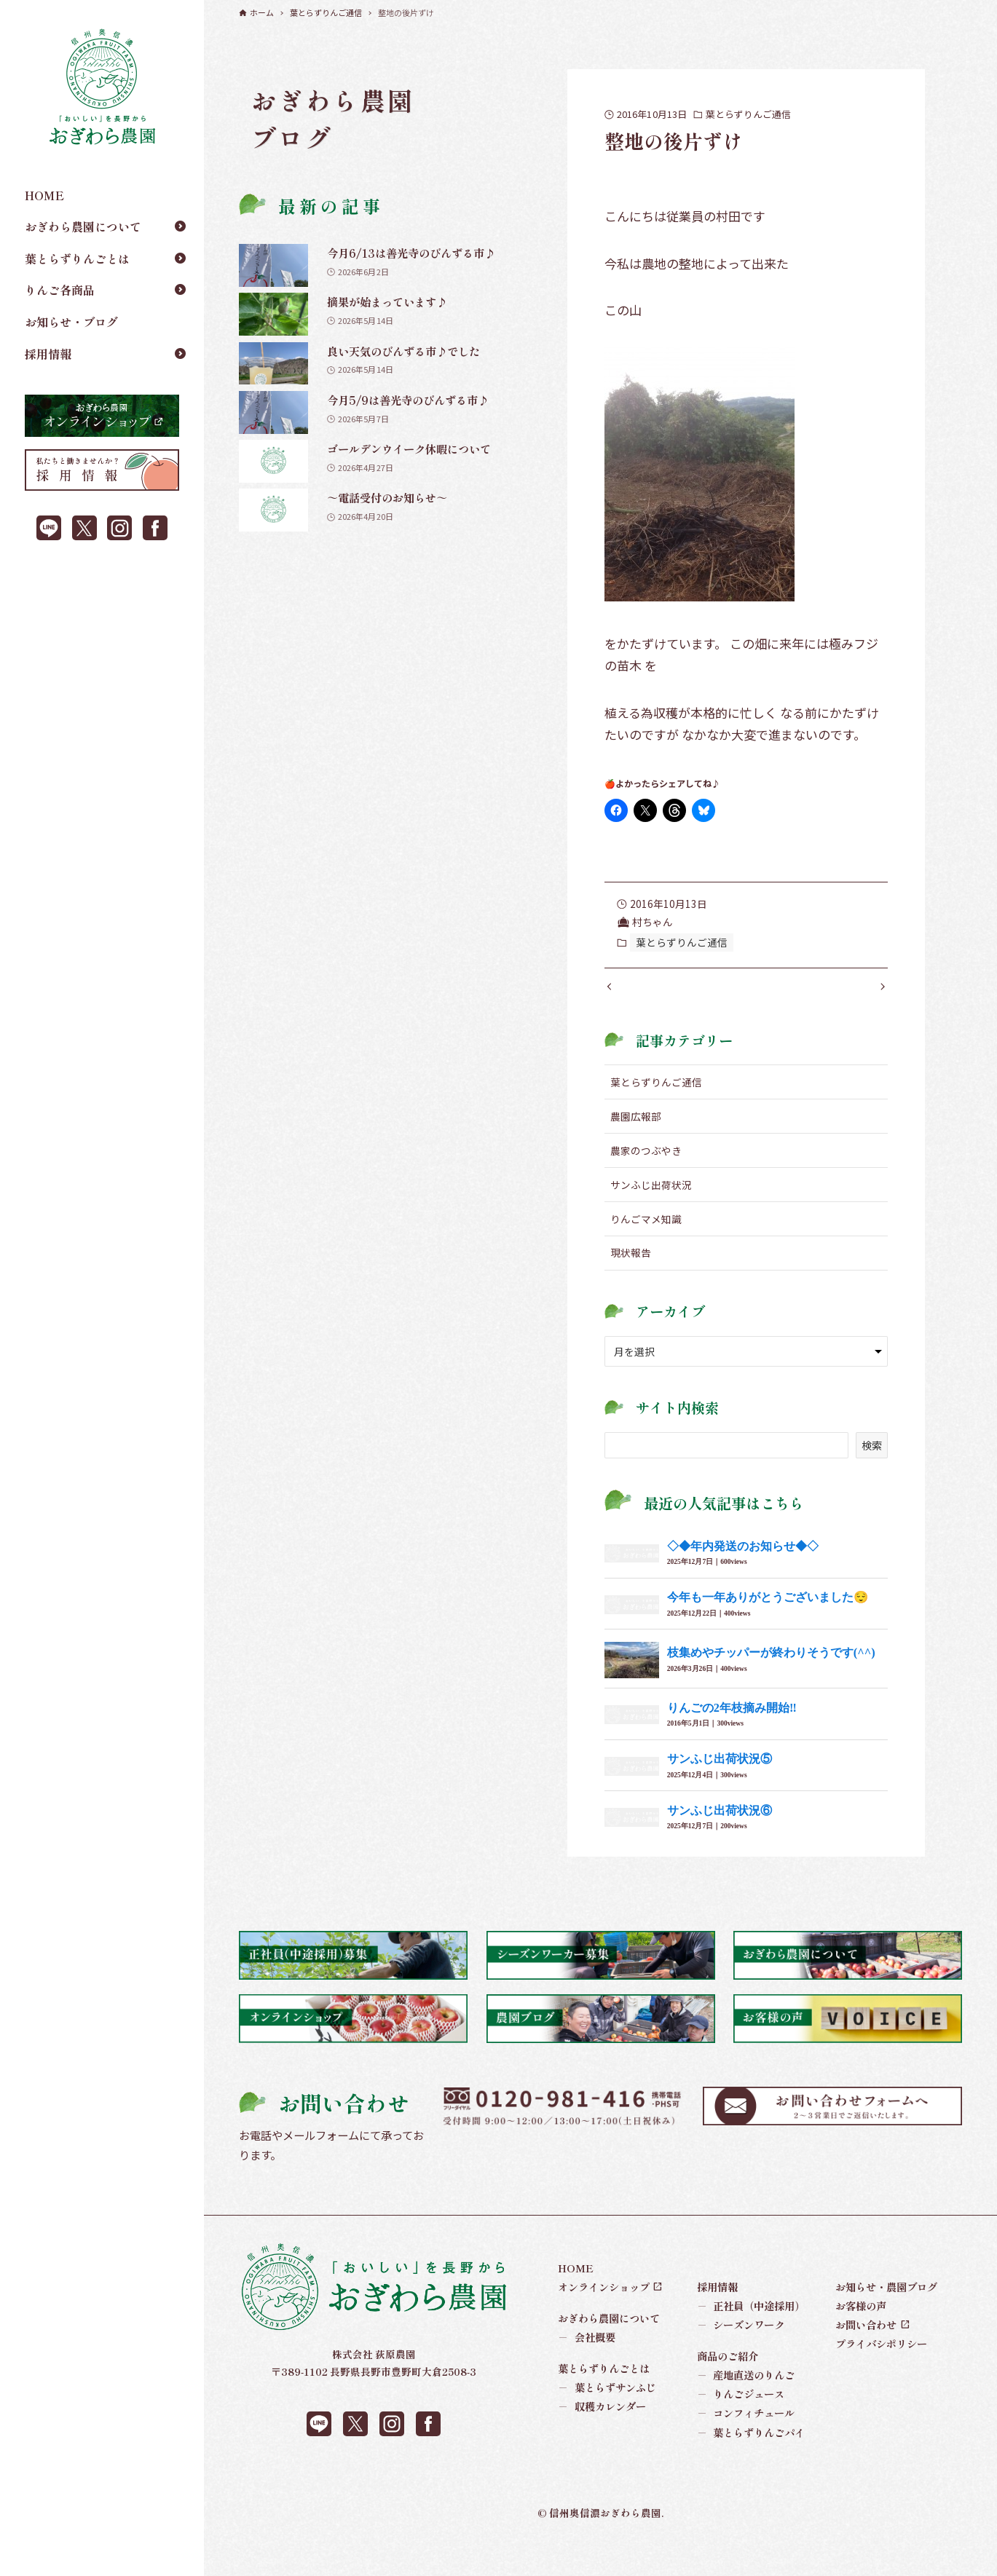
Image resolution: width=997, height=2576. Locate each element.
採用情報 (48, 354)
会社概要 (586, 2367)
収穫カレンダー (602, 2436)
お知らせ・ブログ (71, 322)
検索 (872, 1474)
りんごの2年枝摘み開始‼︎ (732, 1737)
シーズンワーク (741, 2354)
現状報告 (630, 1282)
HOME (44, 195)
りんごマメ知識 (646, 1248)
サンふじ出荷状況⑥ (719, 1839)
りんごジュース (741, 2423)
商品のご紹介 (727, 2385)
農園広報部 (635, 1146)
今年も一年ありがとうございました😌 (767, 1627)
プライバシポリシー (881, 2373)
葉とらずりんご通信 (749, 114)
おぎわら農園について (83, 226)
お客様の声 (860, 2335)
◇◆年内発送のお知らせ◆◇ (743, 1575)
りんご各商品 (60, 290)
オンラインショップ (604, 2316)
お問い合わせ (865, 2354)
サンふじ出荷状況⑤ (719, 1788)
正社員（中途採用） (751, 2335)
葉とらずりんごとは (77, 258)
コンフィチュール (746, 2442)
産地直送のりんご (746, 2404)
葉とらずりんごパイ (751, 2461)
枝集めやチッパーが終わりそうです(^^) (771, 1682)
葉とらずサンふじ (607, 2417)
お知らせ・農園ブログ (886, 2316)
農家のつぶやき (646, 1180)
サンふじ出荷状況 (651, 1213)
